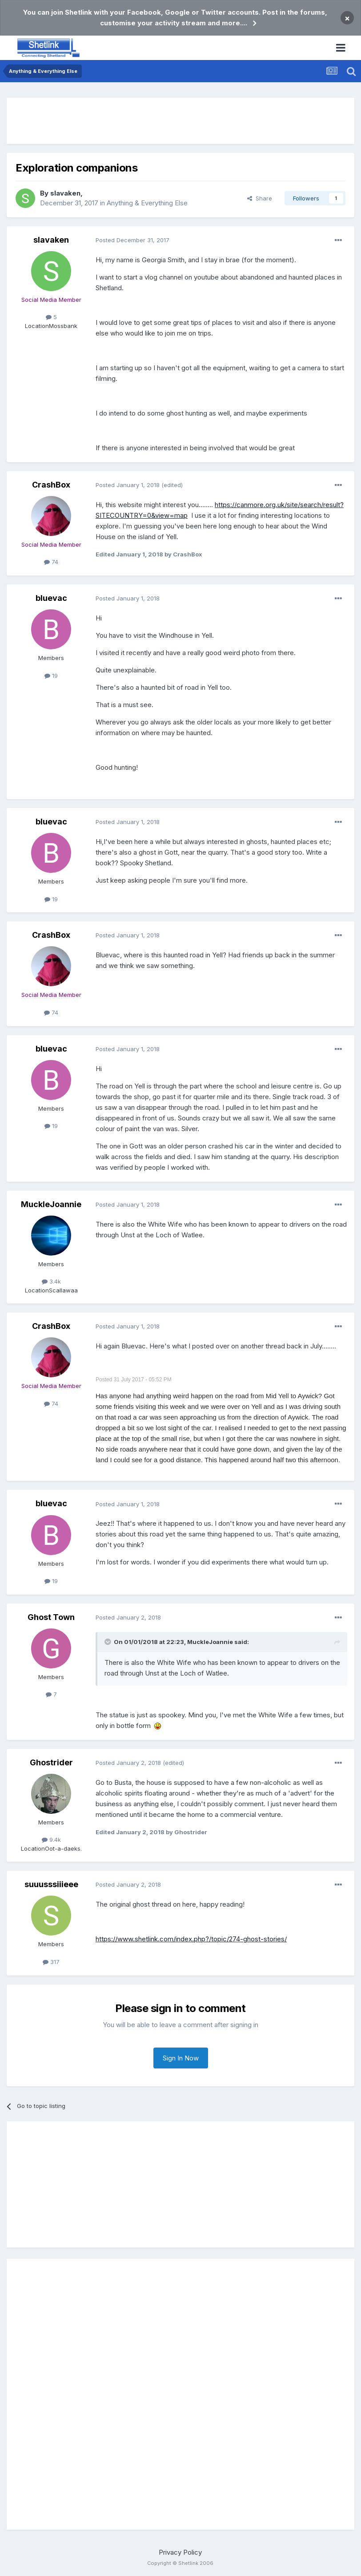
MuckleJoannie (51, 1204)
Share (259, 198)
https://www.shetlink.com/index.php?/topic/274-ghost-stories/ (191, 1939)
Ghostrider (51, 1762)
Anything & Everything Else (147, 203)
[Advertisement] (180, 121)
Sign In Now (181, 2058)
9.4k (51, 1839)
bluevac (51, 598)
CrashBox (51, 484)
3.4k (51, 1281)
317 (51, 1961)
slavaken (65, 193)
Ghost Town (51, 1617)
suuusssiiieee (51, 1884)
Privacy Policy (180, 2552)
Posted (132, 240)
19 (51, 675)
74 (51, 561)
